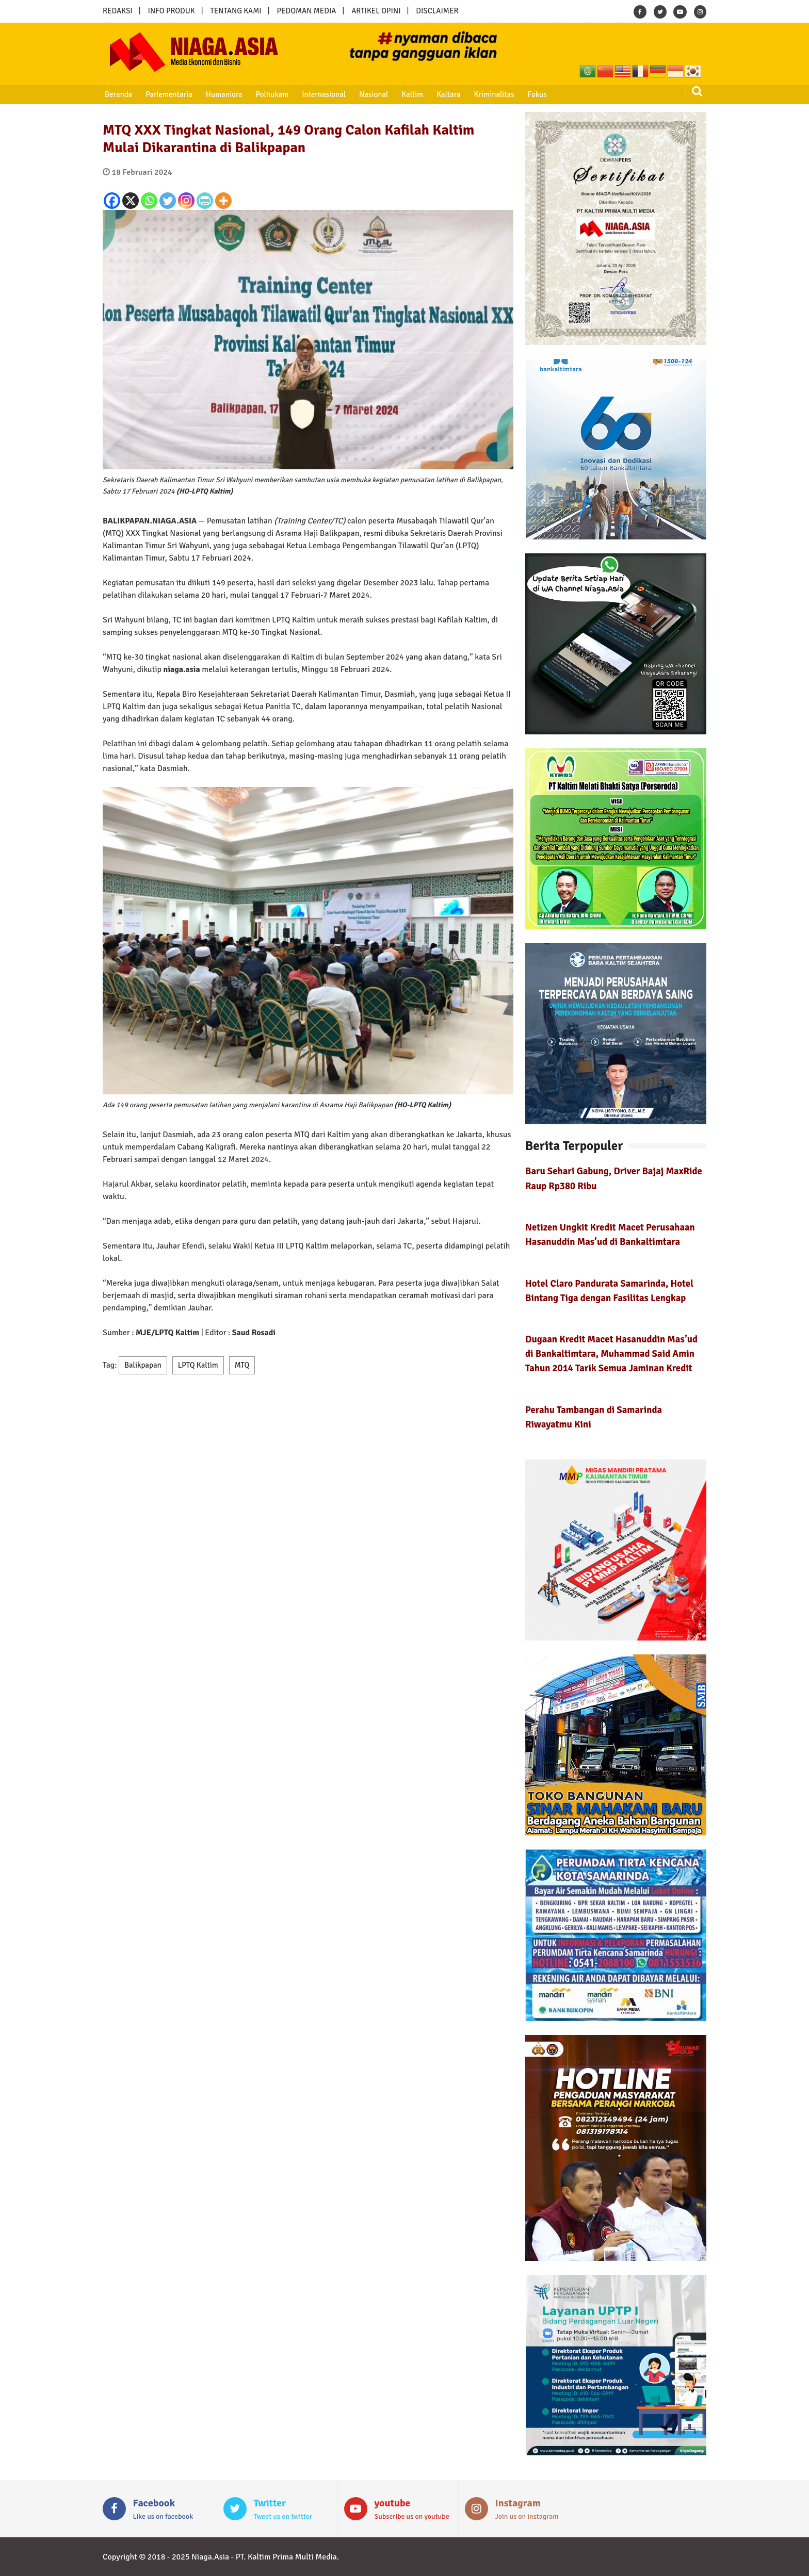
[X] (130, 200)
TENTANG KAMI (236, 10)
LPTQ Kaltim (198, 1365)
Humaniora (223, 94)
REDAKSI (118, 10)
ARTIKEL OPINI (375, 10)
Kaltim (409, 94)
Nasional (371, 94)
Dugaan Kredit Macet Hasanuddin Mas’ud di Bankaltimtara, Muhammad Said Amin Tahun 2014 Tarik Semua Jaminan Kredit (611, 1353)
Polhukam (270, 94)
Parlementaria (168, 94)
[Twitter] (167, 200)
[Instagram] (186, 200)
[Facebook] (112, 200)
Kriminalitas (491, 94)
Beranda (118, 94)
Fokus (533, 94)
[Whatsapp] (149, 200)
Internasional (322, 94)
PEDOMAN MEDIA (306, 10)
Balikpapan (142, 1365)
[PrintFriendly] (205, 200)
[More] (223, 200)
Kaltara (445, 94)
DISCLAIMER (437, 10)
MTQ (242, 1365)
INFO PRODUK (171, 10)
